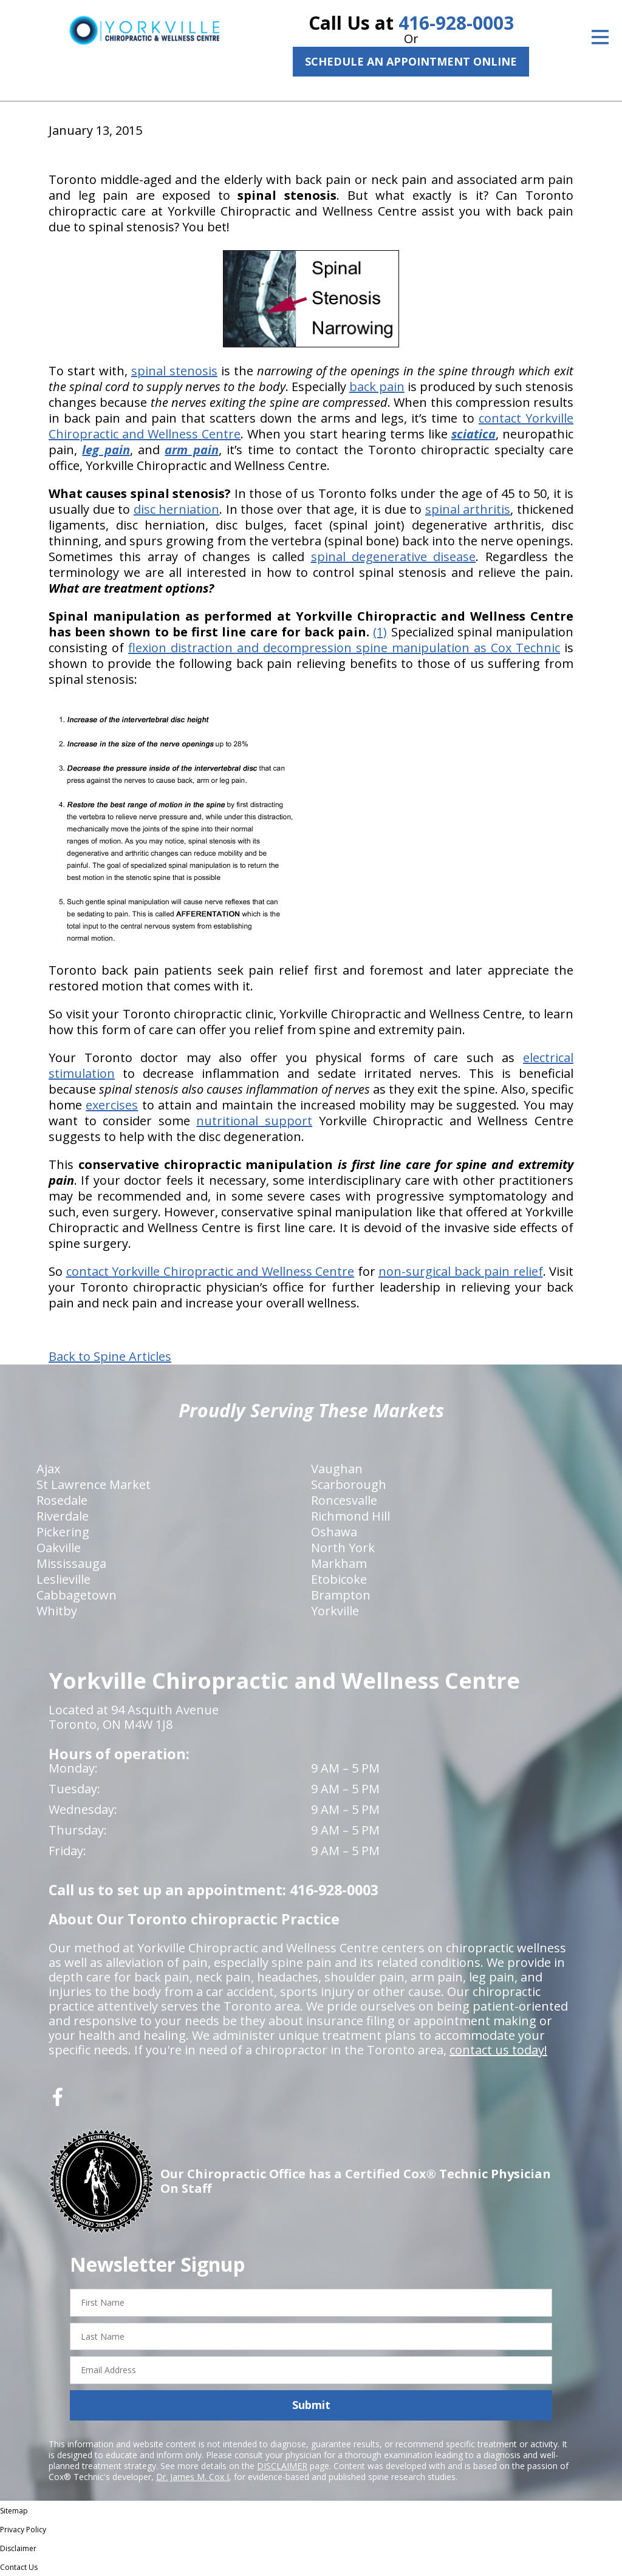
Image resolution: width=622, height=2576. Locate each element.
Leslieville (63, 1579)
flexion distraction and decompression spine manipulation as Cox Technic (344, 647)
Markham (339, 1563)
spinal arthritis (468, 509)
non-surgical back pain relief (460, 1271)
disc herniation (177, 509)
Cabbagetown (76, 1595)
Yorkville (335, 1611)
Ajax (48, 1468)
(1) (380, 632)
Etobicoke (339, 1579)
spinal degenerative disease (393, 556)
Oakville (58, 1547)
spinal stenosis (174, 371)
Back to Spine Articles (110, 1357)
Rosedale (61, 1500)
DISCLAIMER (282, 2466)
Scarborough (348, 1484)
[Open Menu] (600, 37)
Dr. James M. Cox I (192, 2476)
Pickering (62, 1532)
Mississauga (71, 1563)
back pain (377, 386)
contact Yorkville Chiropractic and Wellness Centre (210, 1271)
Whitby (56, 1611)
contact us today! (498, 2050)
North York (343, 1547)
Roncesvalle (344, 1500)
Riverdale (62, 1516)
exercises (112, 1105)
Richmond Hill (350, 1516)
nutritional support (254, 1121)
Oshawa (334, 1532)
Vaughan (337, 1468)
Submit (311, 2404)
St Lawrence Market (93, 1484)
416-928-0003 (456, 22)
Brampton (341, 1595)
